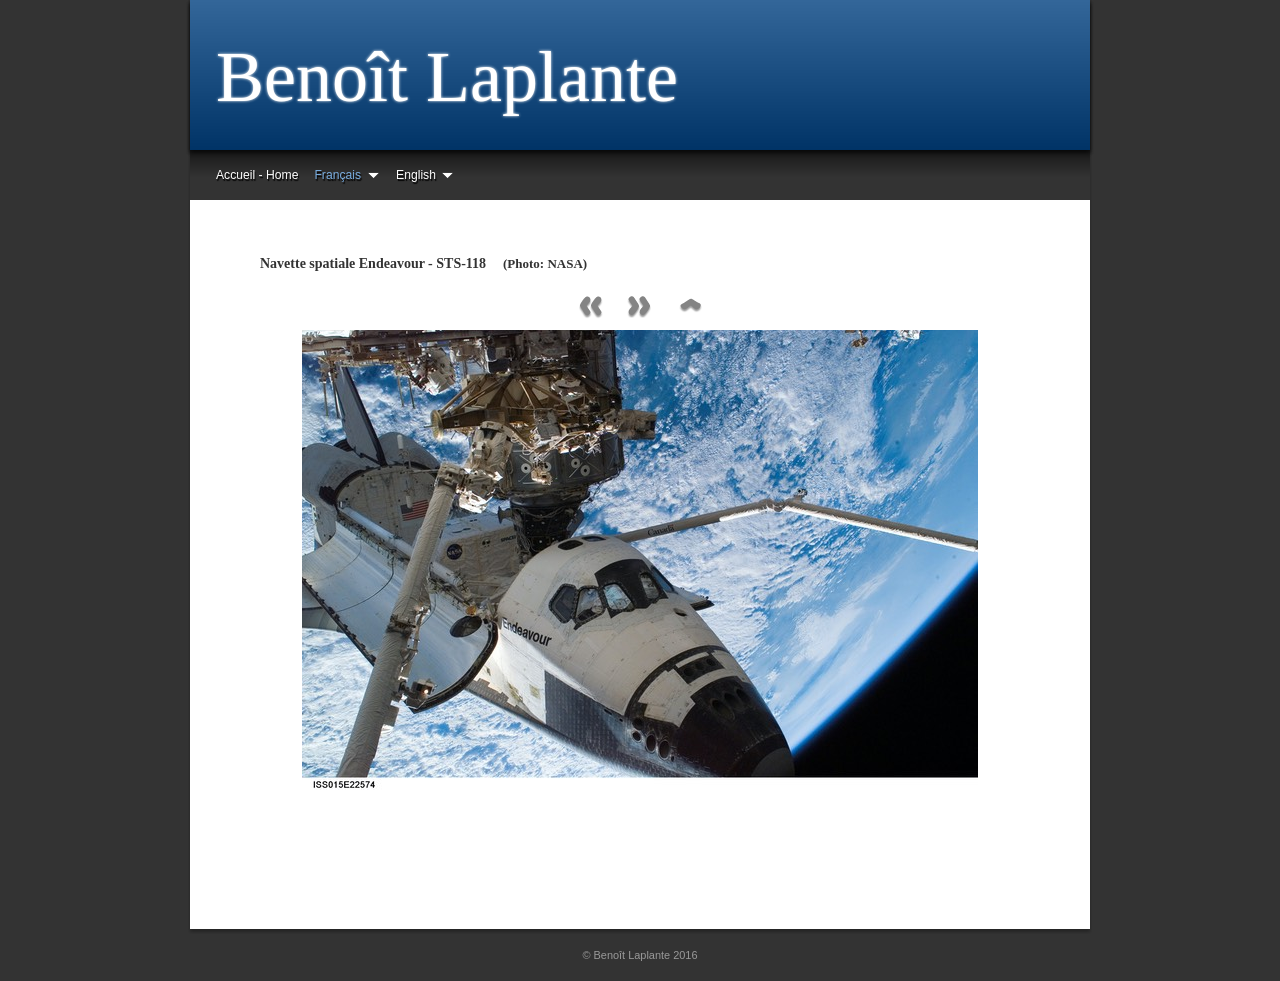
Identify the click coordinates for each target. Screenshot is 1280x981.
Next (640, 307)
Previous (590, 307)
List (690, 307)
